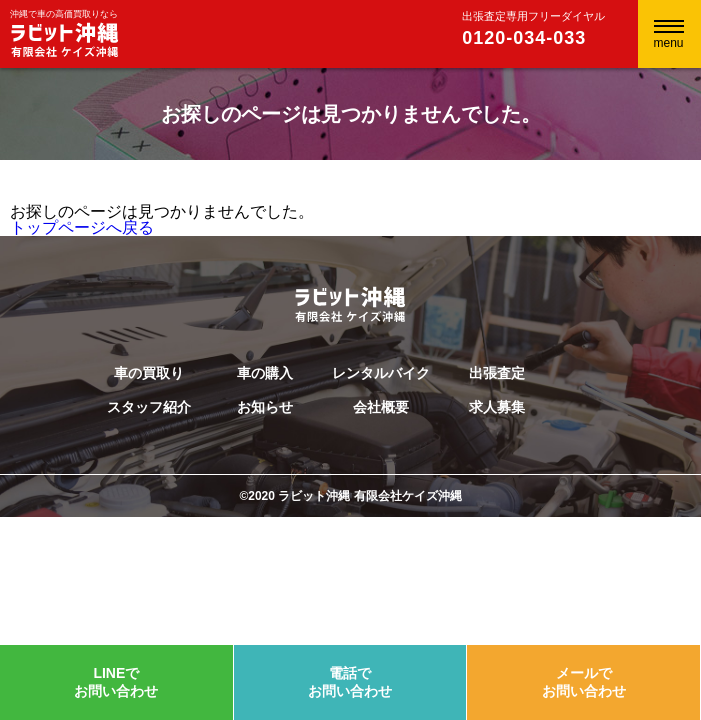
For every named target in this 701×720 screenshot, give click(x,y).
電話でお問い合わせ (350, 682)
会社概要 (381, 407)
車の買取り (149, 373)
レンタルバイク (381, 373)
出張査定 (497, 373)
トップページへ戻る (82, 227)
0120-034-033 (524, 38)
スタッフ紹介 (149, 407)
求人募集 (497, 407)
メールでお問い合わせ (584, 682)
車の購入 (265, 373)
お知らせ (265, 407)
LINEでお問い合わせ (116, 682)
